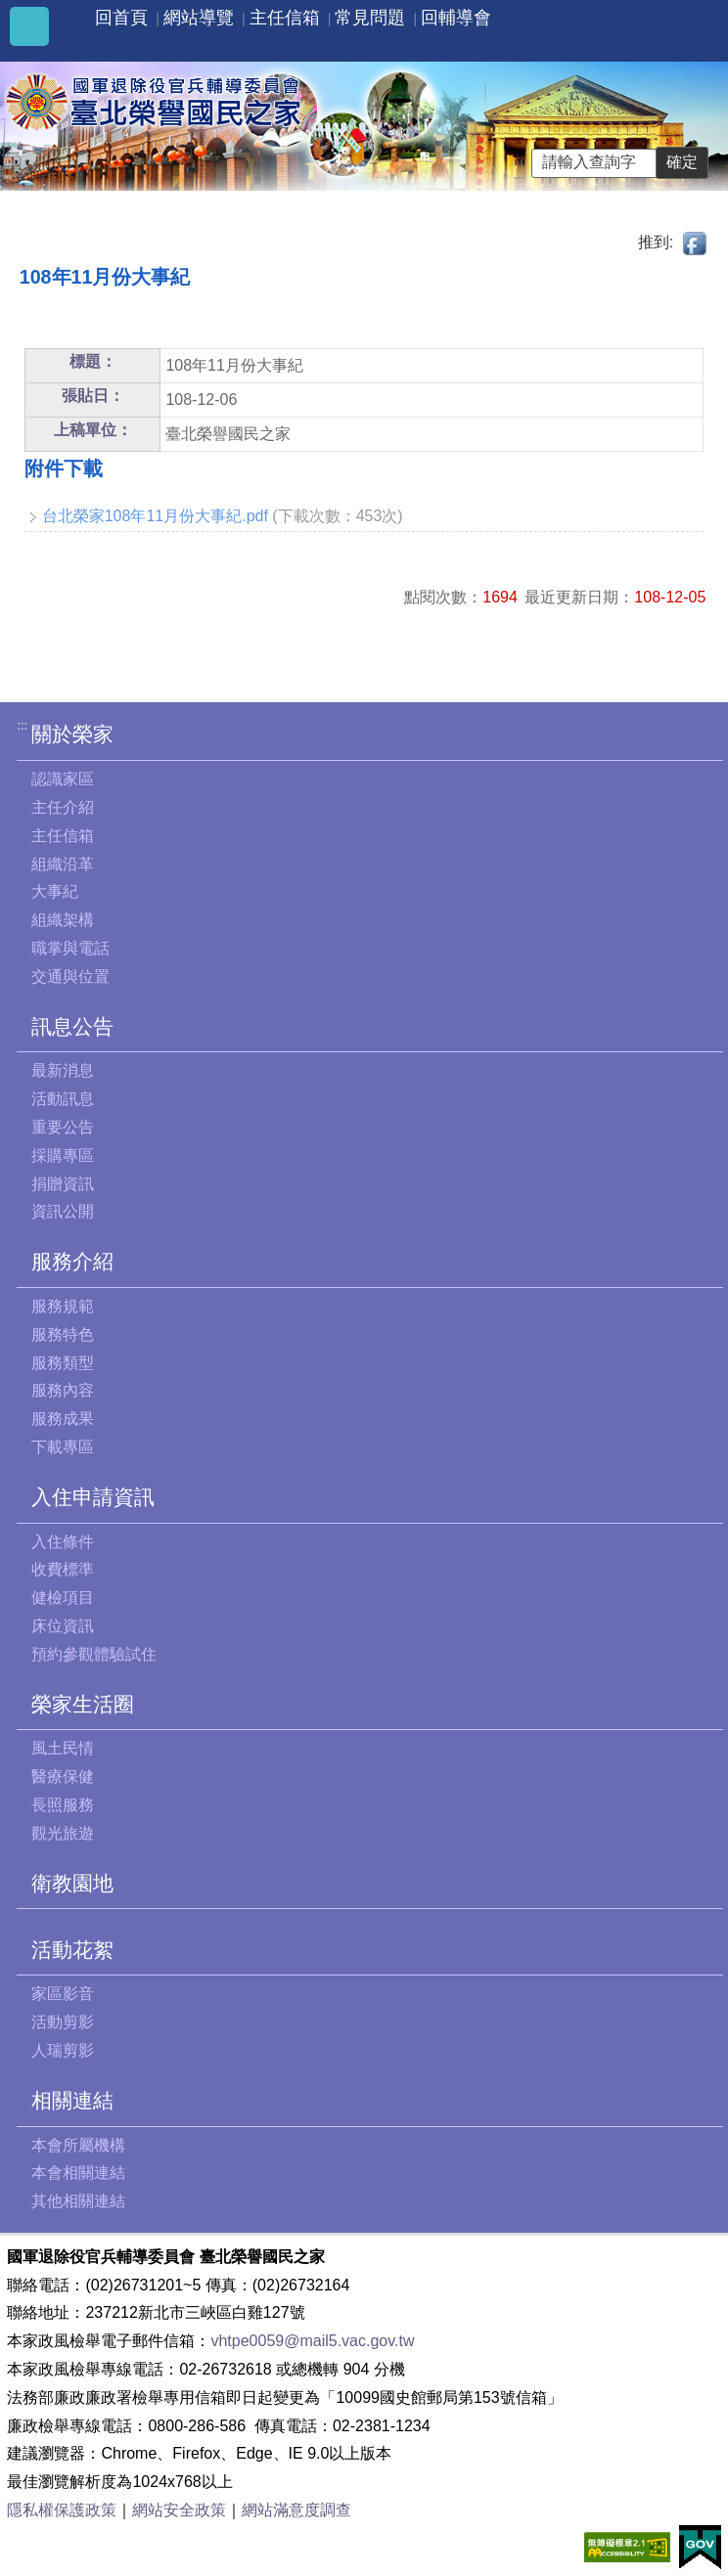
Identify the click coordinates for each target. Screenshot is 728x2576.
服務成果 (62, 1418)
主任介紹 (62, 807)
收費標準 (62, 1569)
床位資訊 (62, 1626)
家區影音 (62, 1993)
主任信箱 (285, 17)
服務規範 (62, 1306)
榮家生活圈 (82, 1704)
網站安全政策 (179, 2510)
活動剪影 (62, 2022)
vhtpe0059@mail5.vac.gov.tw (312, 2340)
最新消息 (62, 1070)
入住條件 (62, 1541)
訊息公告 (72, 1026)
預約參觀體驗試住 (94, 1654)
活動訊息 (62, 1098)
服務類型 (62, 1363)
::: (22, 725)
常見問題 (370, 17)
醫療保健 (62, 1776)
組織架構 (62, 919)
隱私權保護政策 (61, 2510)
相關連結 (72, 2100)
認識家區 (62, 779)
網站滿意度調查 (296, 2510)
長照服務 (62, 1805)
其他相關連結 (78, 2201)
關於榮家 (72, 734)
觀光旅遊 (62, 1833)
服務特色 (62, 1334)
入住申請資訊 (93, 1497)
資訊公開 (62, 1211)
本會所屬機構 (78, 2145)
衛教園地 (72, 1883)
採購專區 (62, 1155)
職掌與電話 (70, 948)
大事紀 (54, 891)
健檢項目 (62, 1597)
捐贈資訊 (62, 1184)
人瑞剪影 (62, 2050)
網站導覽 (198, 17)
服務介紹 (72, 1261)
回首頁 (121, 17)
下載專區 (62, 1447)
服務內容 (62, 1390)
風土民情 (62, 1748)
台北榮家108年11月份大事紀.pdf (155, 516)
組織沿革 (62, 864)
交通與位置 (70, 976)
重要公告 (62, 1127)
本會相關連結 (78, 2172)
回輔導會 (456, 17)
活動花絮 (72, 1949)
